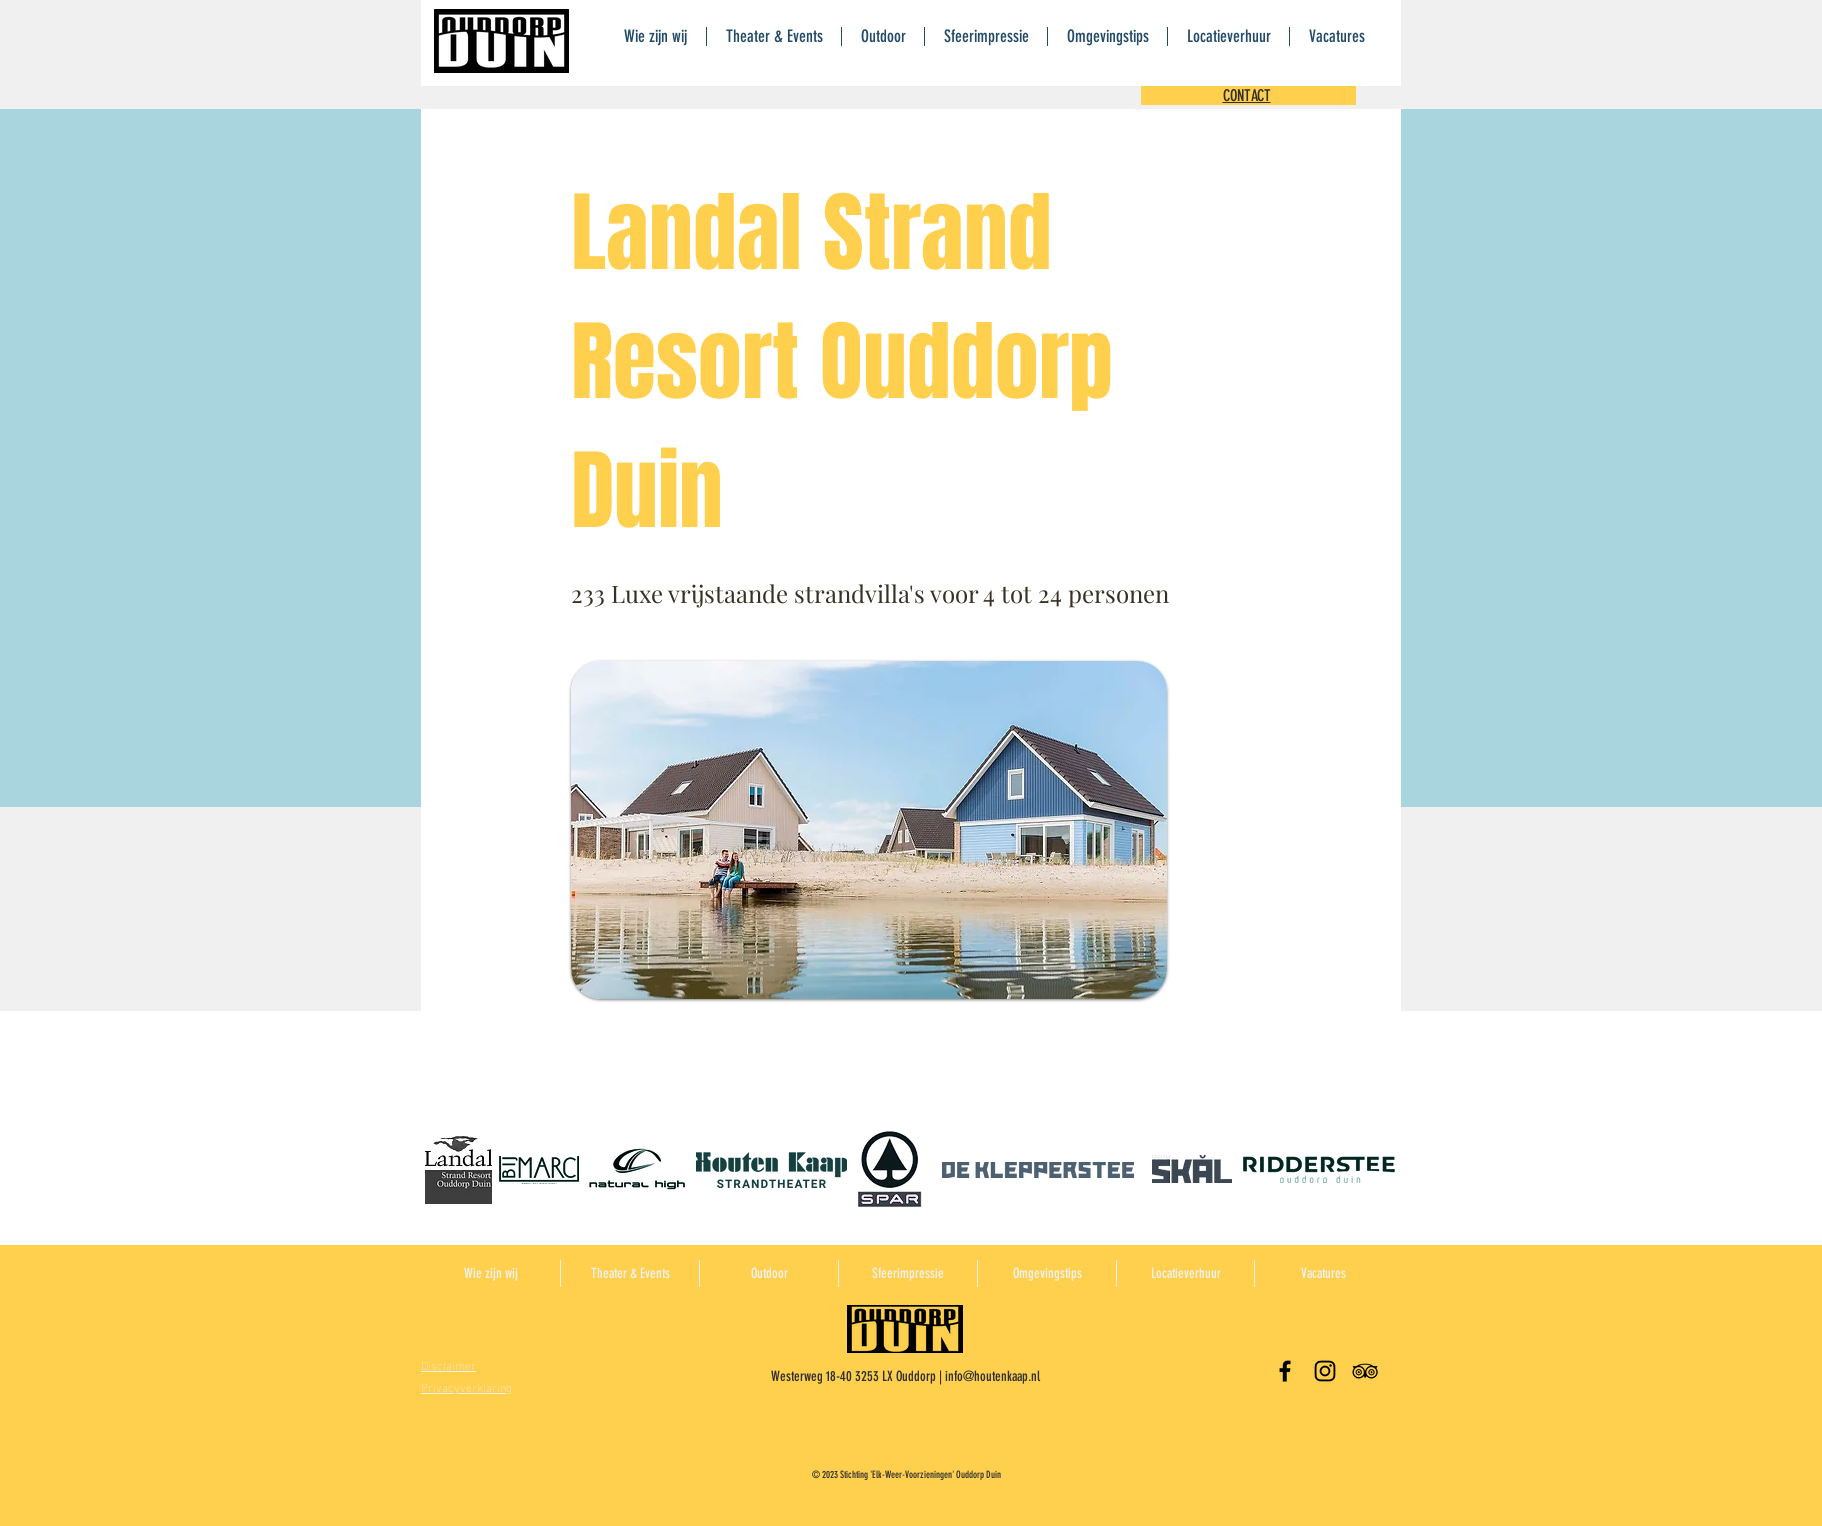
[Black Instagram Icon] (1325, 1371)
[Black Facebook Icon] (1285, 1371)
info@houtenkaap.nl (992, 1376)
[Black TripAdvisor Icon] (1365, 1371)
